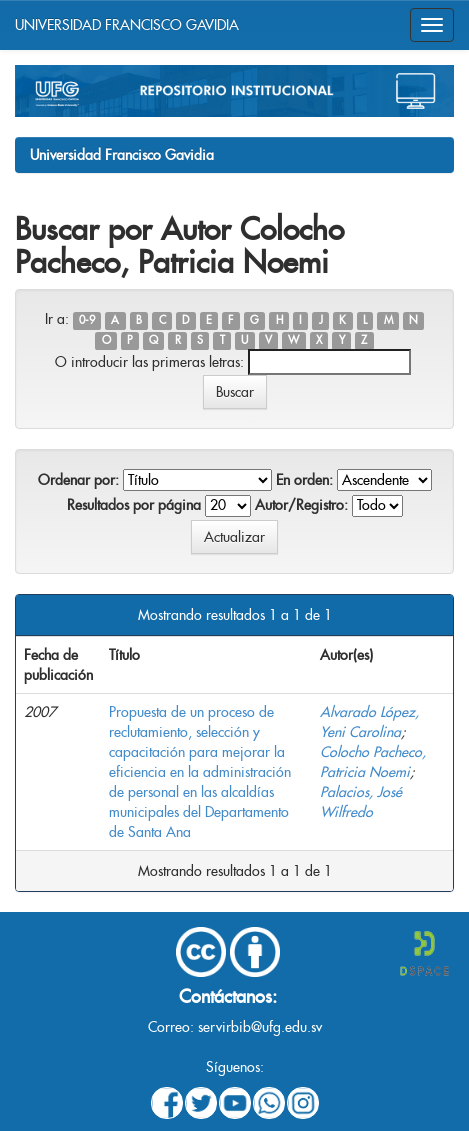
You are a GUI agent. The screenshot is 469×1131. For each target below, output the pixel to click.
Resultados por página (134, 505)
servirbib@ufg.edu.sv (260, 1027)
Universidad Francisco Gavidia (122, 155)
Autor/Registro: (301, 505)
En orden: (304, 480)
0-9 (87, 320)
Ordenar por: (78, 480)
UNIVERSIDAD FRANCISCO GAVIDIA (127, 25)
